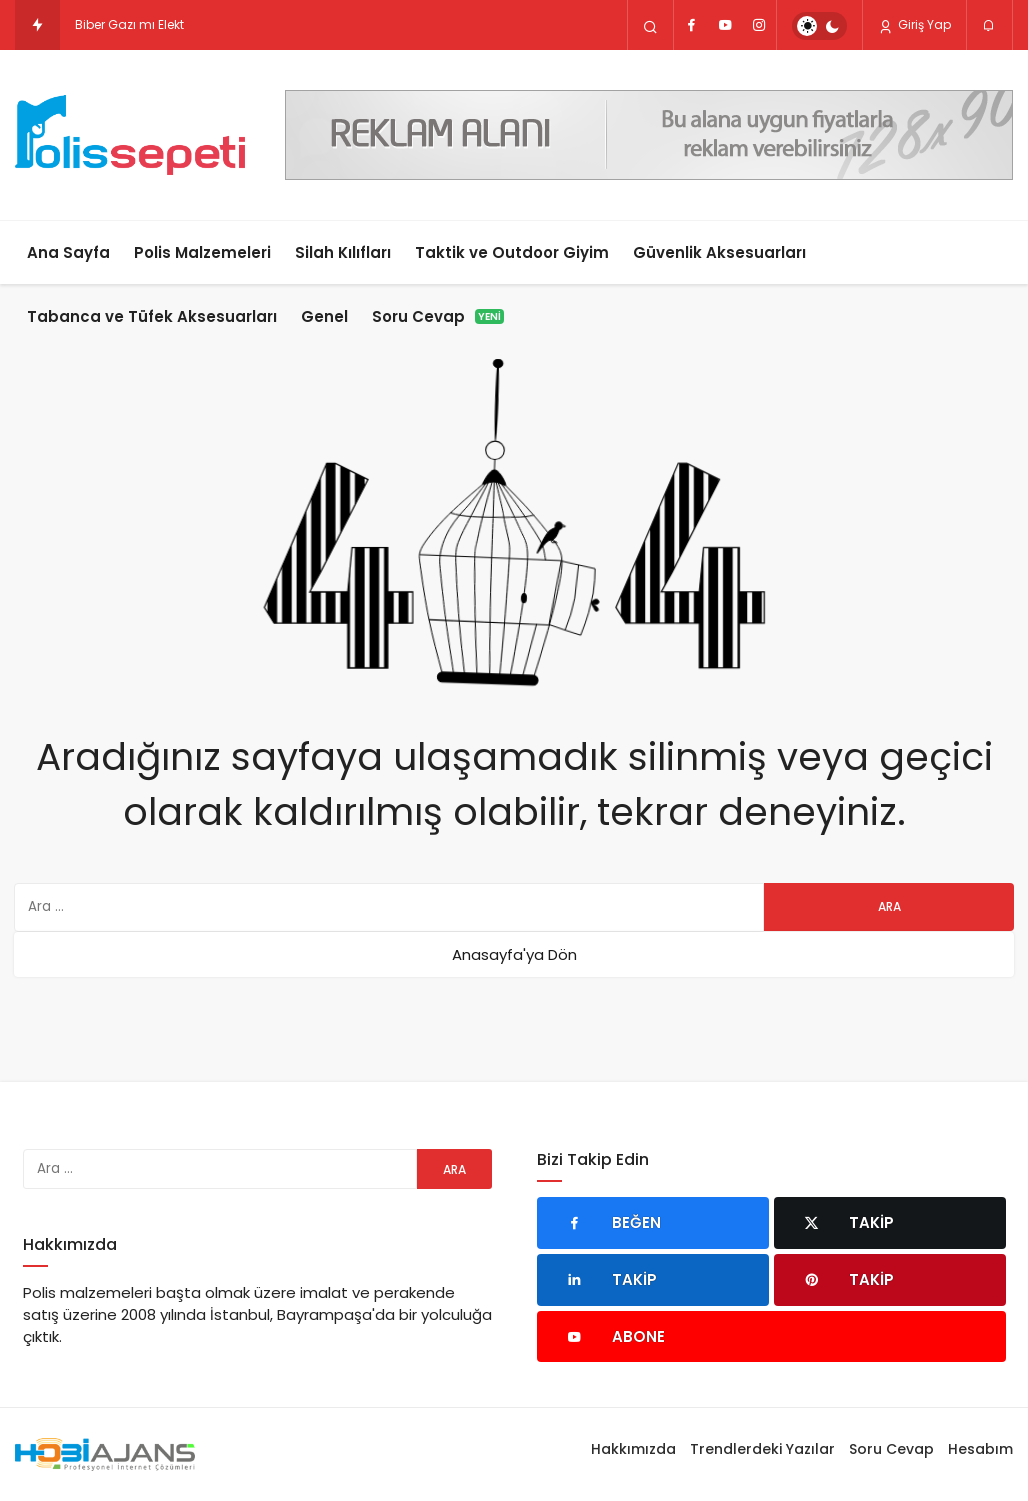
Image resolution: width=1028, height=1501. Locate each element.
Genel (324, 316)
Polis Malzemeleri (202, 252)
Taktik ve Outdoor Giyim (512, 252)
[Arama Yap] (650, 26)
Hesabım (980, 1449)
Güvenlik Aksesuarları (719, 252)
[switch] (819, 26)
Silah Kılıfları (343, 252)
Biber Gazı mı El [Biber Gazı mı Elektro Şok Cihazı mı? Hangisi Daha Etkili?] (121, 24)
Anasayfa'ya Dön (514, 954)
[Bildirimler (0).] (989, 26)
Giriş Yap (914, 25)
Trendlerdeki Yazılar (762, 1449)
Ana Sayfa (68, 252)
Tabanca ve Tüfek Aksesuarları (152, 316)
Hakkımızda (633, 1449)
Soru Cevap (438, 316)
